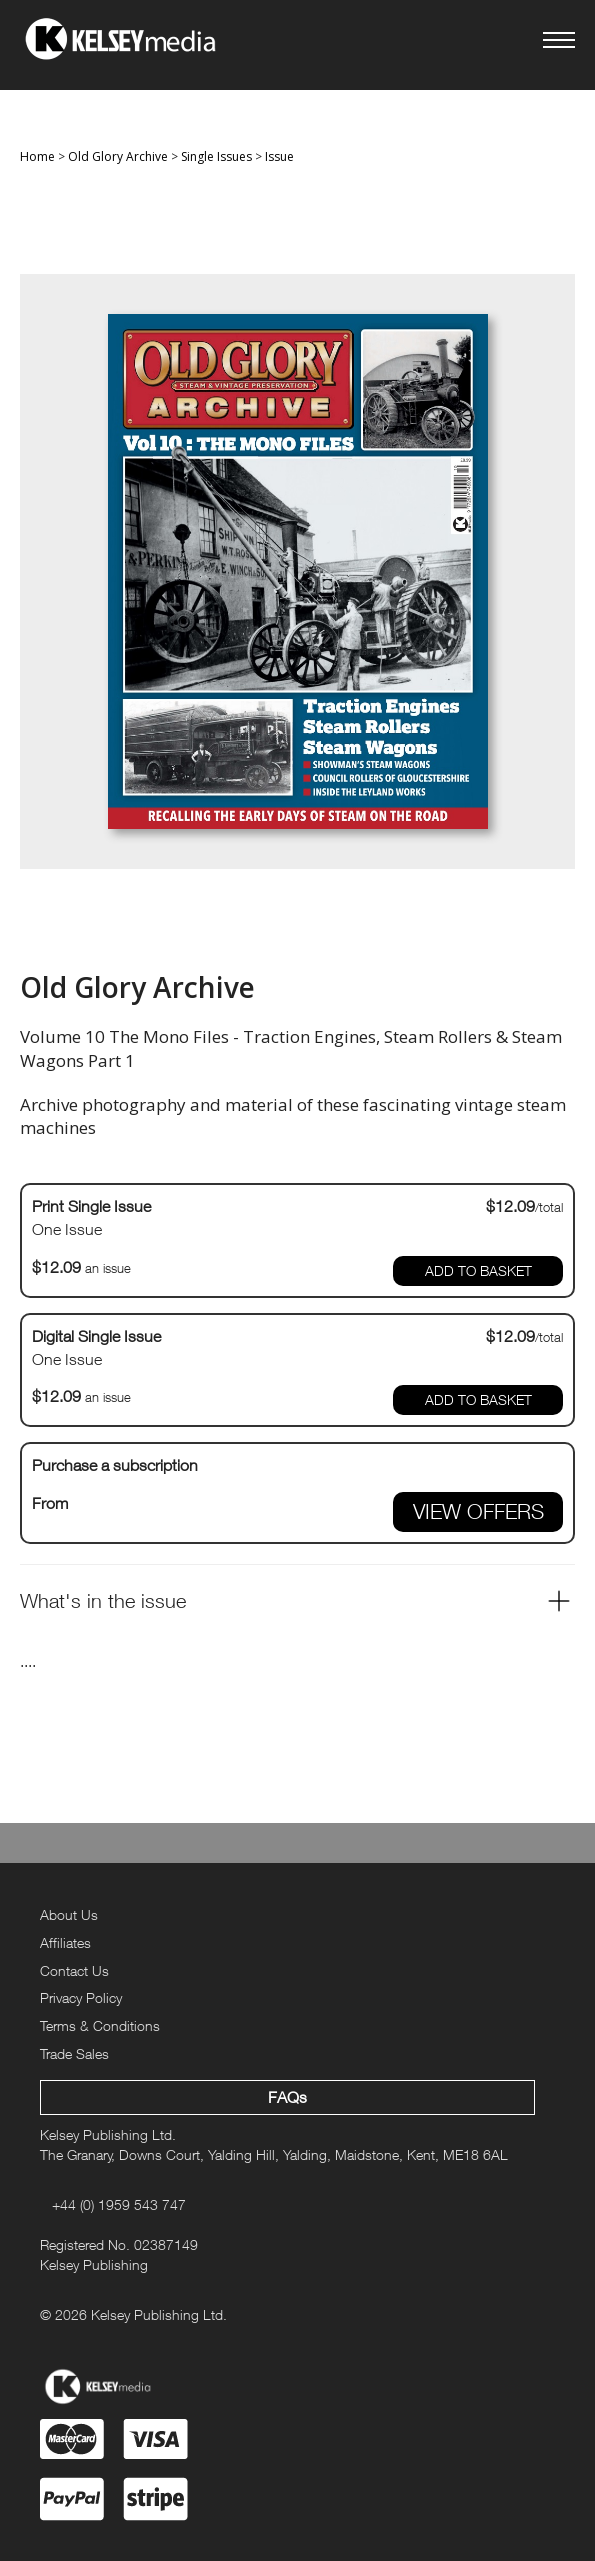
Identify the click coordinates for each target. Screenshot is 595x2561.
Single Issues (216, 156)
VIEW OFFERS (478, 1511)
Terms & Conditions (100, 2025)
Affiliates (65, 1942)
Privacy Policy (81, 1997)
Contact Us (74, 1970)
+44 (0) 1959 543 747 (119, 2204)
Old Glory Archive (118, 156)
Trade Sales (74, 2053)
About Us (69, 1914)
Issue (279, 156)
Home (37, 156)
